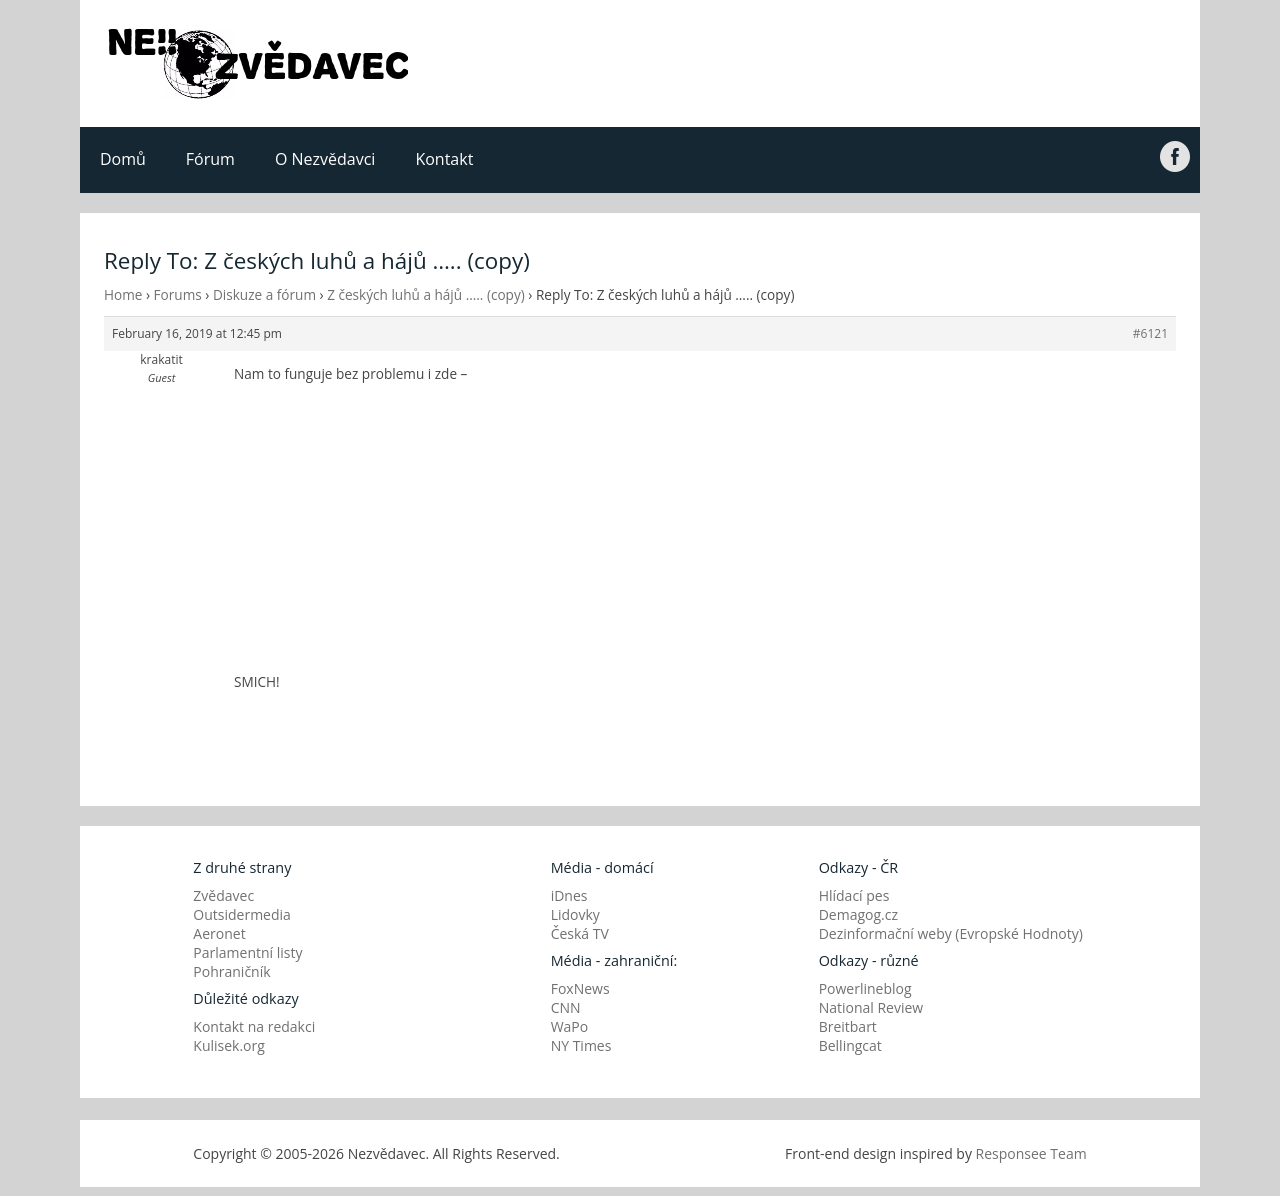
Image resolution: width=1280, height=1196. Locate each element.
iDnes (569, 895)
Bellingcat (850, 1045)
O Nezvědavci (325, 159)
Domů (123, 159)
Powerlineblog (865, 988)
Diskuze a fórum (264, 294)
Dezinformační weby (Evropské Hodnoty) (951, 933)
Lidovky (575, 914)
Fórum (210, 159)
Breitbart (848, 1026)
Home (123, 294)
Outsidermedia (242, 914)
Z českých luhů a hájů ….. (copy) (426, 294)
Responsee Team (1031, 1153)
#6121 (1150, 333)
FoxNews (580, 988)
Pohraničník (231, 971)
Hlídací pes (854, 895)
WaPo (570, 1026)
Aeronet (219, 933)
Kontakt (444, 159)
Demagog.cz (858, 914)
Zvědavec (223, 895)
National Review (871, 1007)
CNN (566, 1007)
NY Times (581, 1045)
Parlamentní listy (247, 952)
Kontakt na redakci (254, 1026)
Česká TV (580, 933)
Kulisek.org (229, 1045)
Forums (178, 294)
